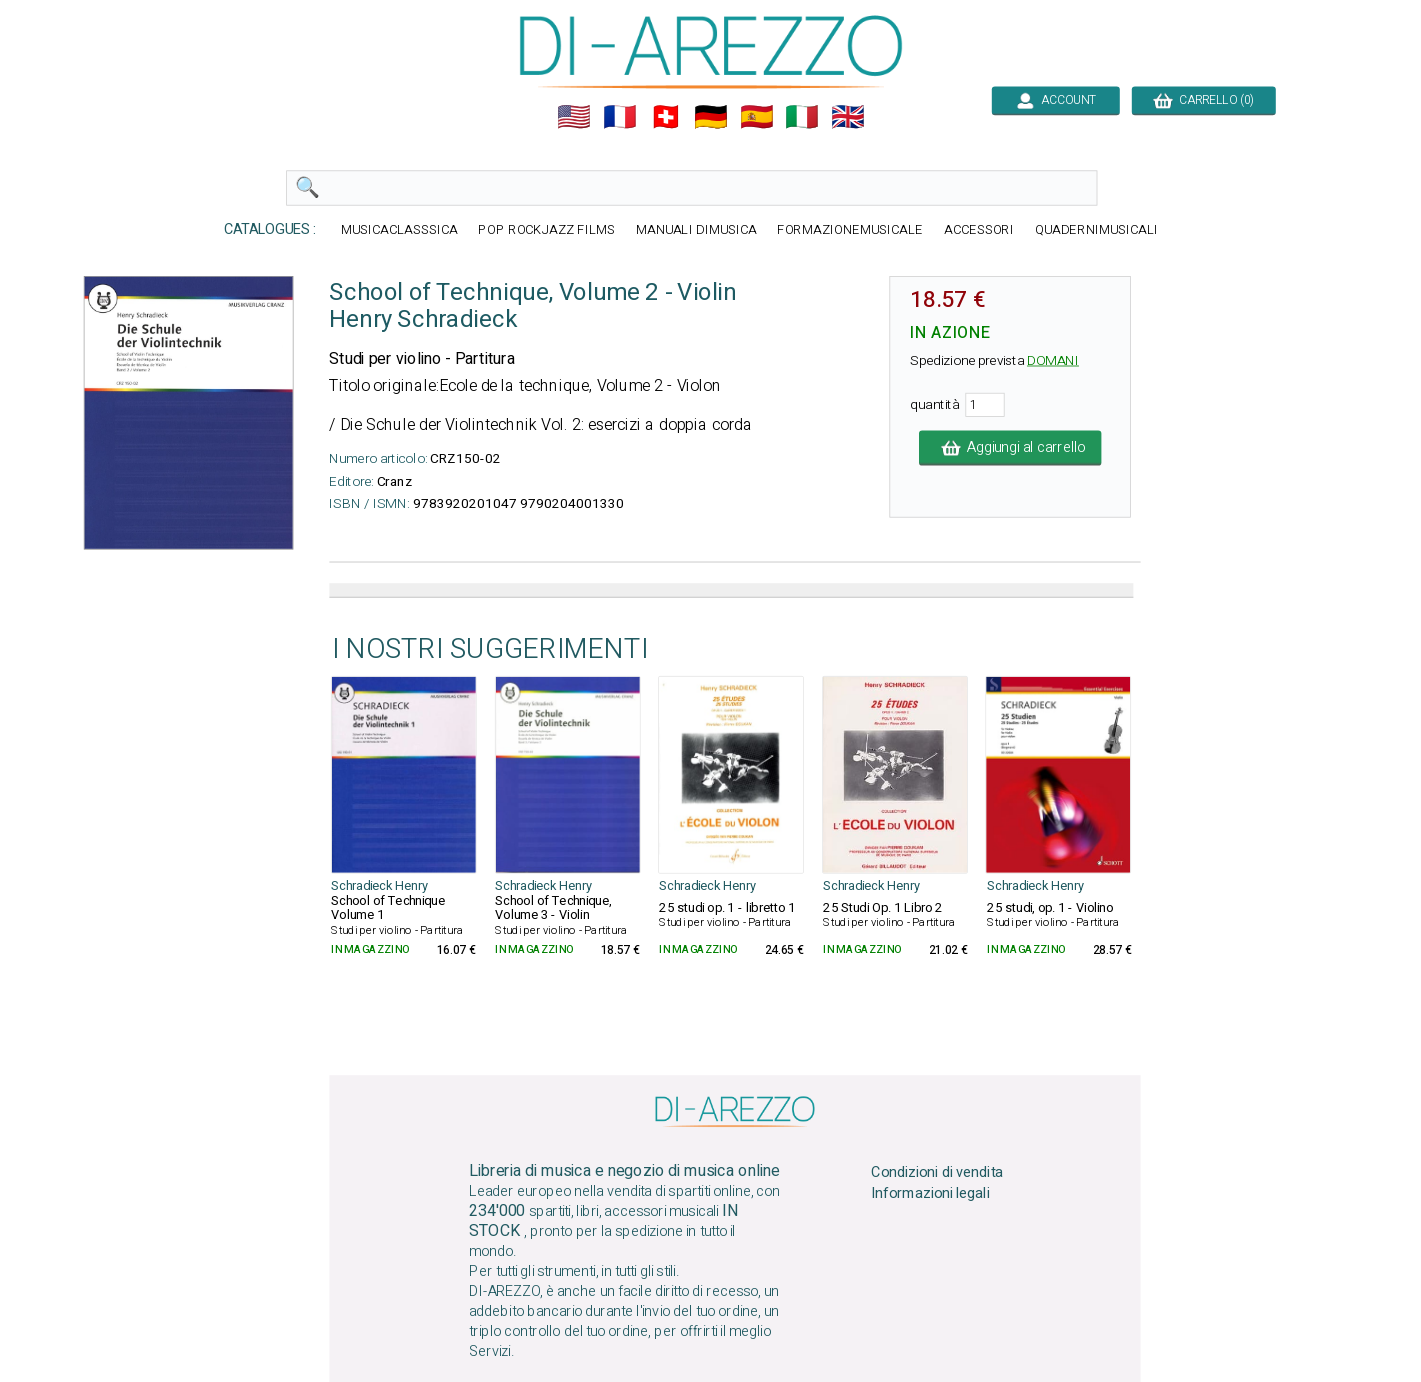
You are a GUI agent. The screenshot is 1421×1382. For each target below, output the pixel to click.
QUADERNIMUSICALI (1096, 230)
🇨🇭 (665, 117)
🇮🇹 (802, 117)
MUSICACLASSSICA (398, 230)
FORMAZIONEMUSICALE (850, 230)
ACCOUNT (1055, 100)
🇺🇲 (574, 117)
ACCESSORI (978, 230)
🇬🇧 (848, 117)
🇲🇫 (620, 117)
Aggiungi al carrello (1009, 448)
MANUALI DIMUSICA (695, 230)
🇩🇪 (711, 117)
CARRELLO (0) (1203, 100)
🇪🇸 (756, 117)
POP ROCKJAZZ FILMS (546, 230)
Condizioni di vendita (937, 1172)
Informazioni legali (930, 1193)
